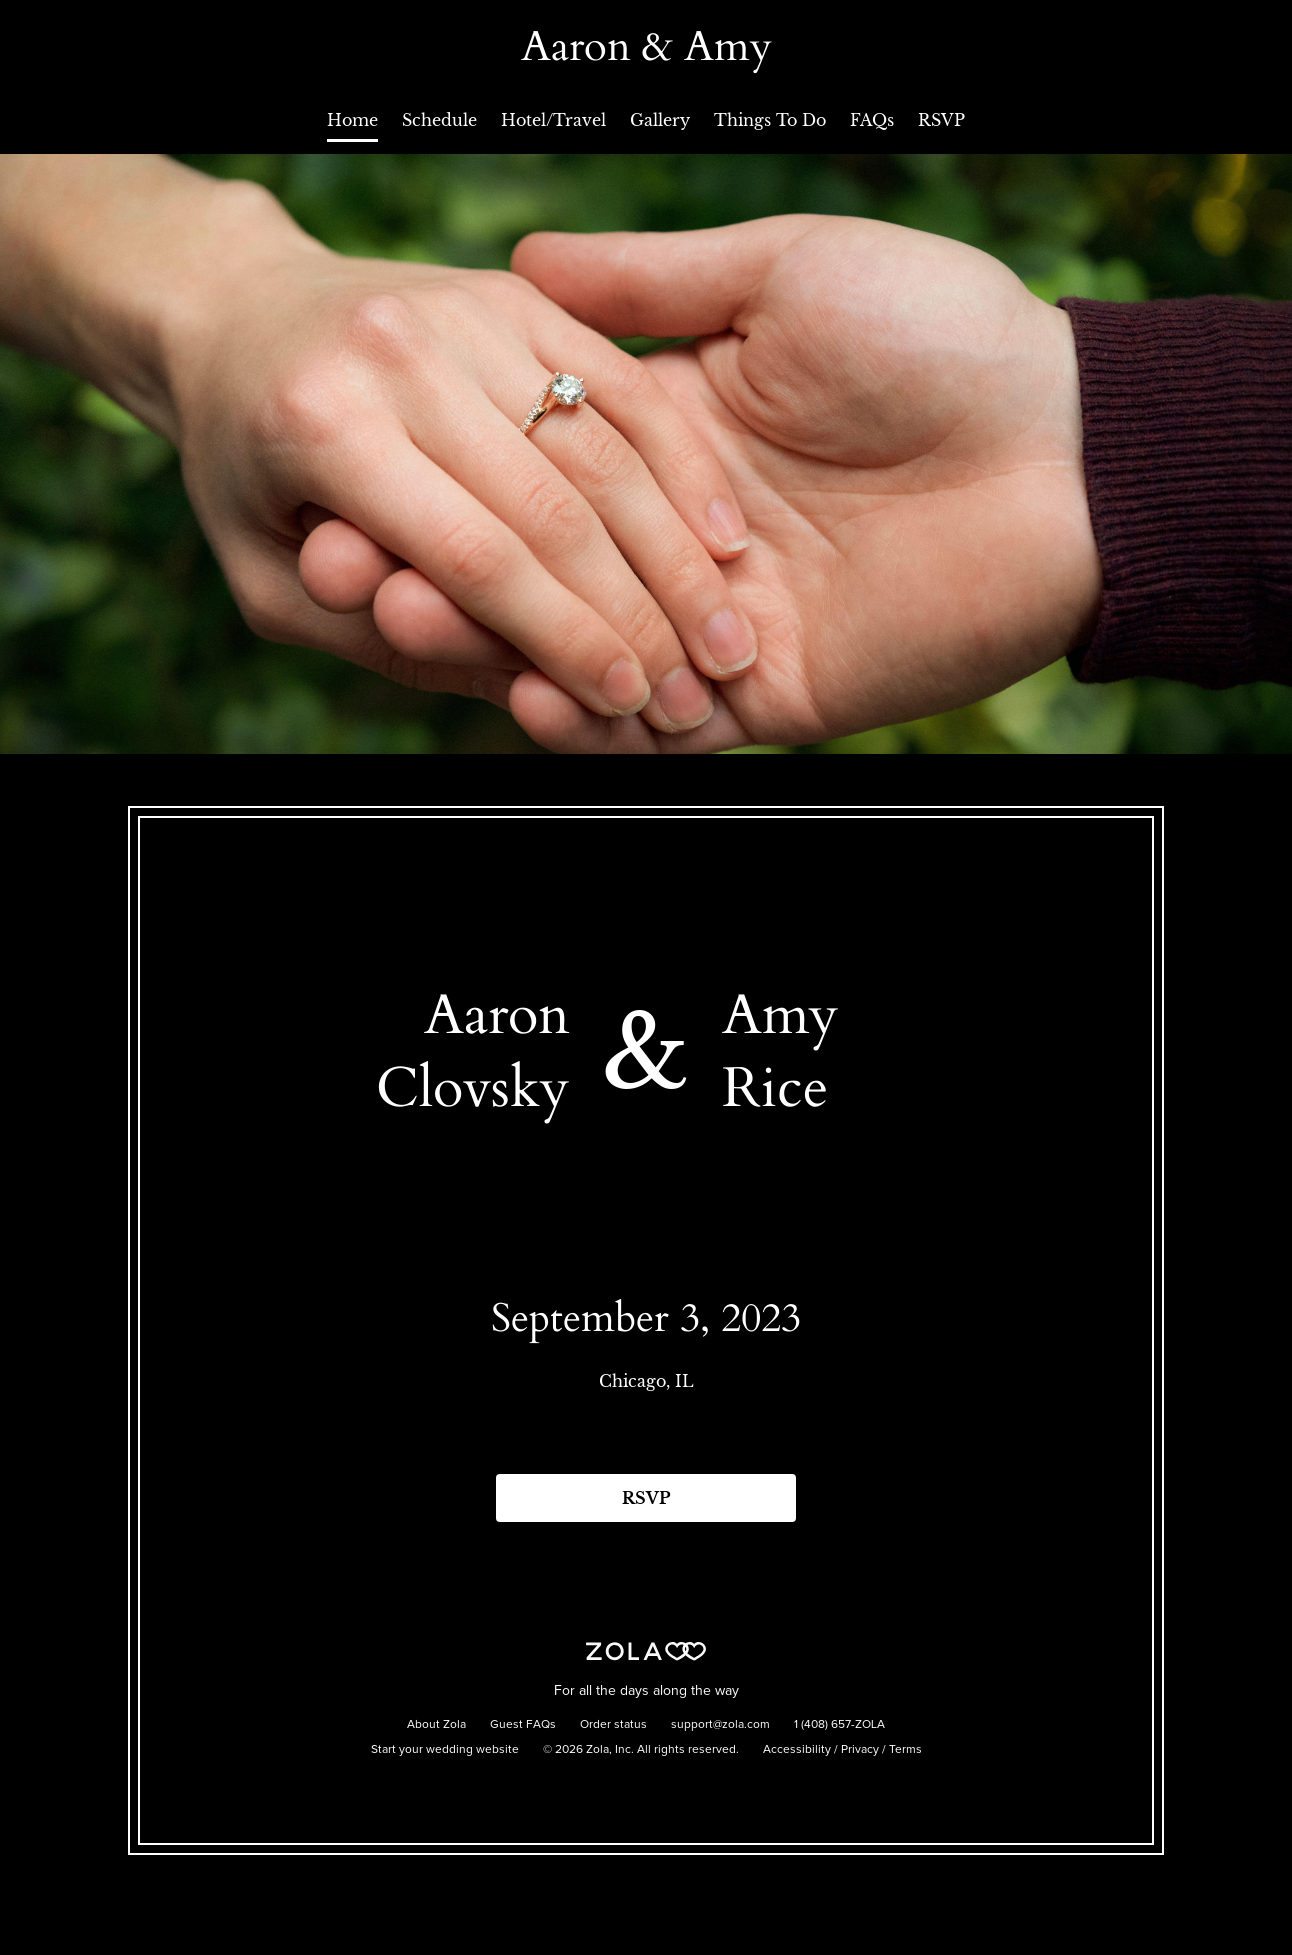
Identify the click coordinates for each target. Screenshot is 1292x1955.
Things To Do (770, 120)
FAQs (872, 120)
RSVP (941, 120)
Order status (613, 1725)
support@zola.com (720, 1725)
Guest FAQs (523, 1725)
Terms (905, 1750)
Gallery (660, 120)
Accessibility (797, 1750)
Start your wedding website (445, 1750)
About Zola (436, 1725)
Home (352, 120)
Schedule (439, 120)
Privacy (860, 1750)
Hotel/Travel (553, 120)
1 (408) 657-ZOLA (839, 1725)
